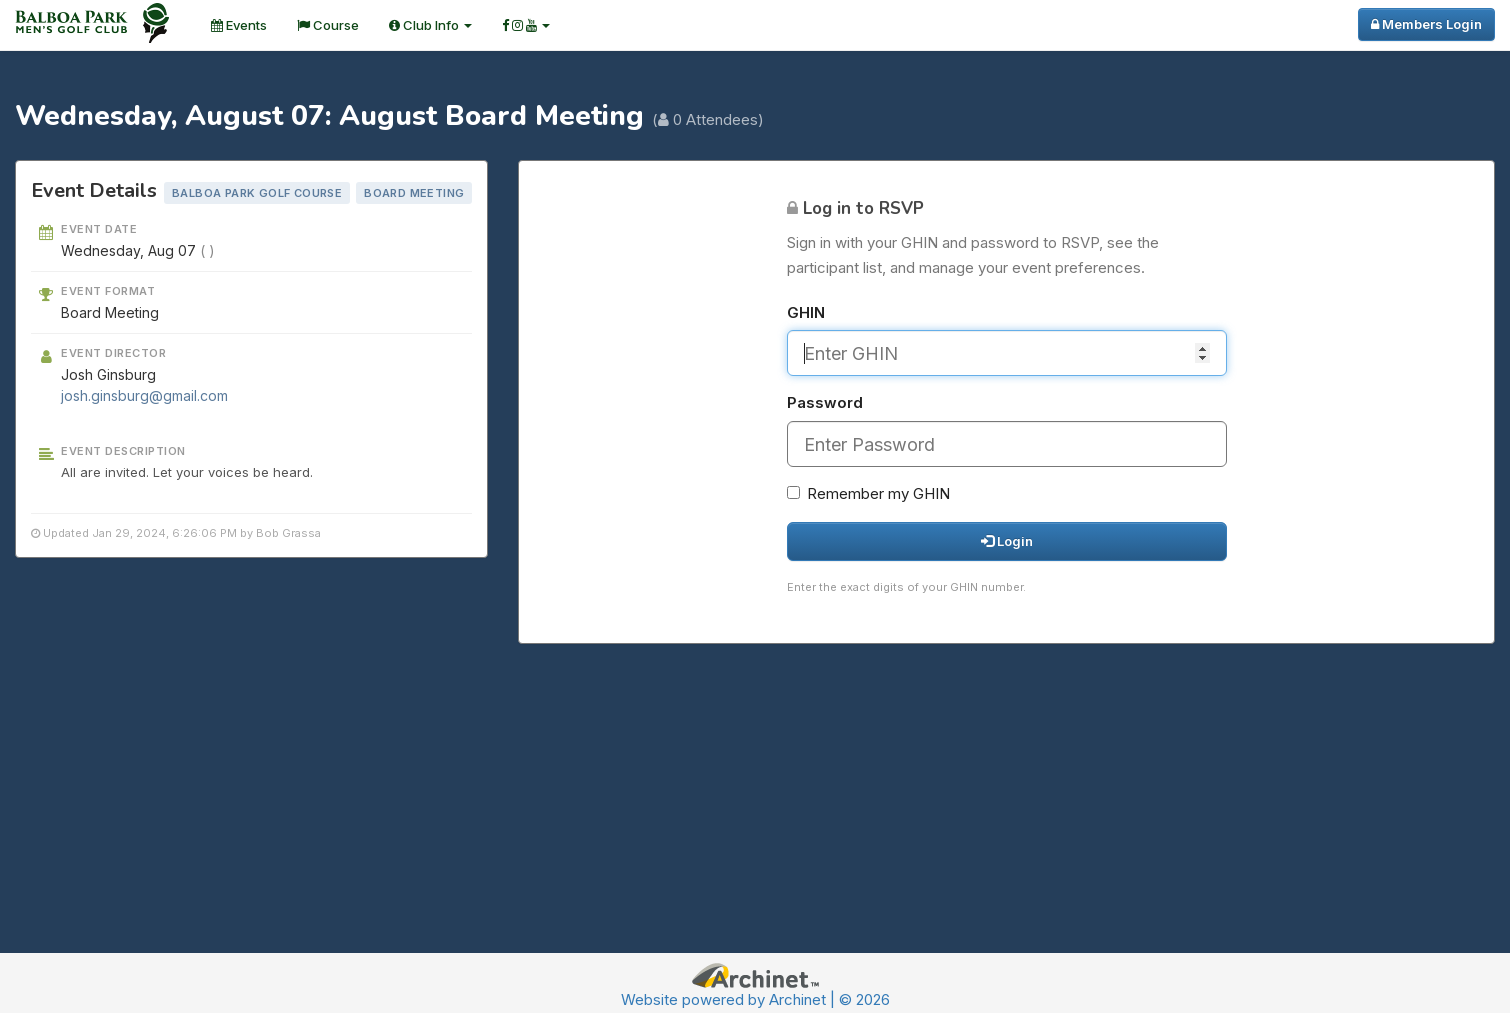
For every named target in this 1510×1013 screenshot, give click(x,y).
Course (328, 25)
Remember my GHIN (868, 493)
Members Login (1426, 24)
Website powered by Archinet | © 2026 (755, 999)
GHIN (806, 312)
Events (239, 25)
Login (1007, 541)
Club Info (430, 25)
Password (825, 402)
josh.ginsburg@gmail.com (144, 395)
